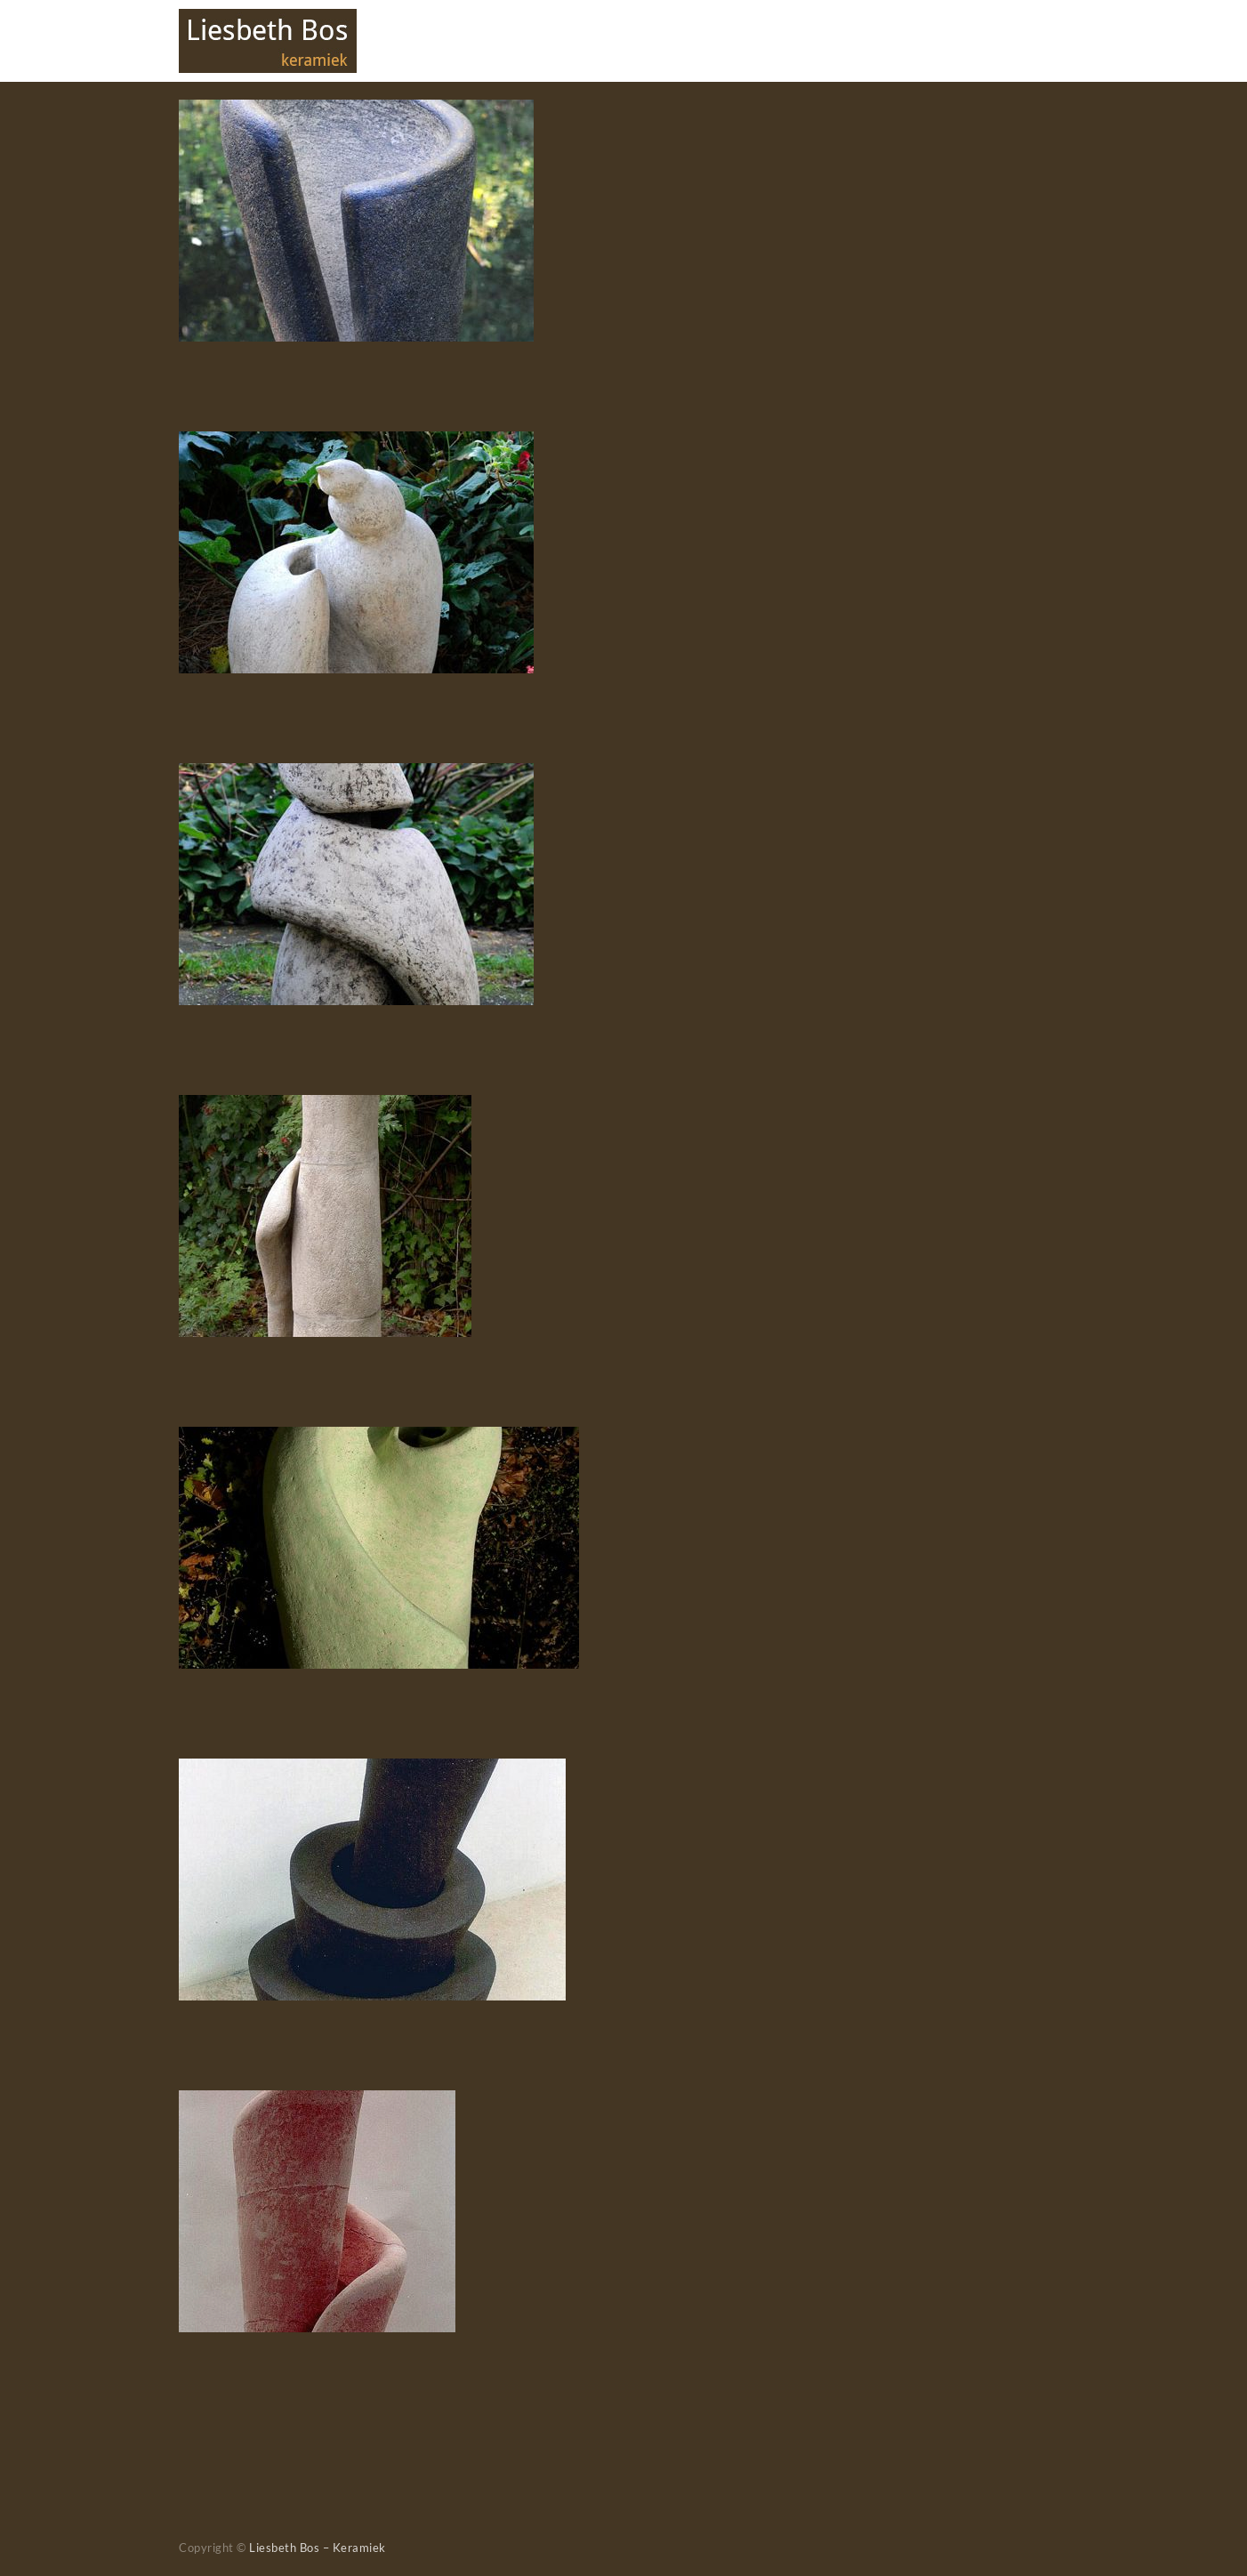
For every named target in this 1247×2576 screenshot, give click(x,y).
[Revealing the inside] (379, 1438)
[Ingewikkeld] (356, 775)
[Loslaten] (356, 111)
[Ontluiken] (356, 443)
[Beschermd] (325, 1107)
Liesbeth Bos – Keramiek (317, 2547)
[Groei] (372, 1770)
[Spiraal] (317, 2102)
